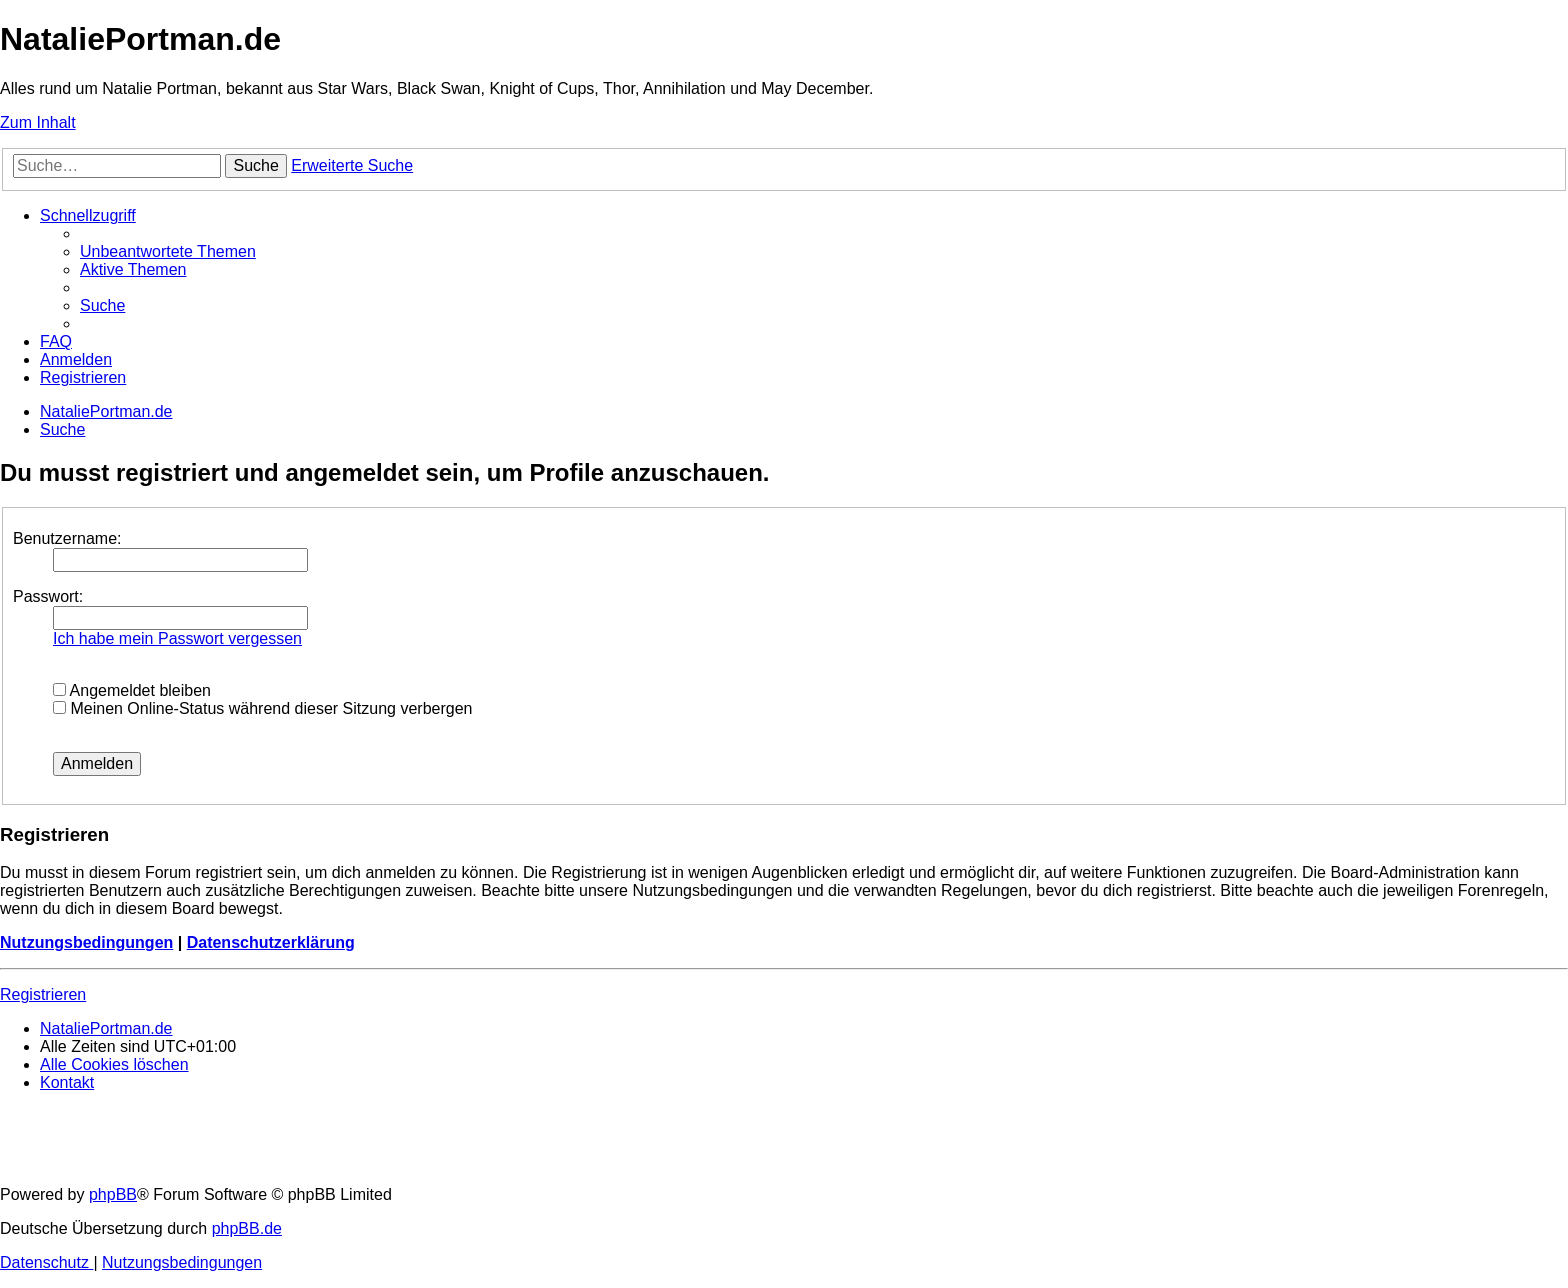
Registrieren (43, 994)
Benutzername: (67, 538)
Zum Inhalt (38, 122)
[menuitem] (168, 251)
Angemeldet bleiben (132, 690)
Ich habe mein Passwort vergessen (177, 638)
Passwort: (48, 596)
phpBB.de (247, 1228)
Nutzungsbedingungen (86, 942)
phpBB (113, 1194)
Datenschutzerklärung (271, 942)
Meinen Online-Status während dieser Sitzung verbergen (262, 708)
